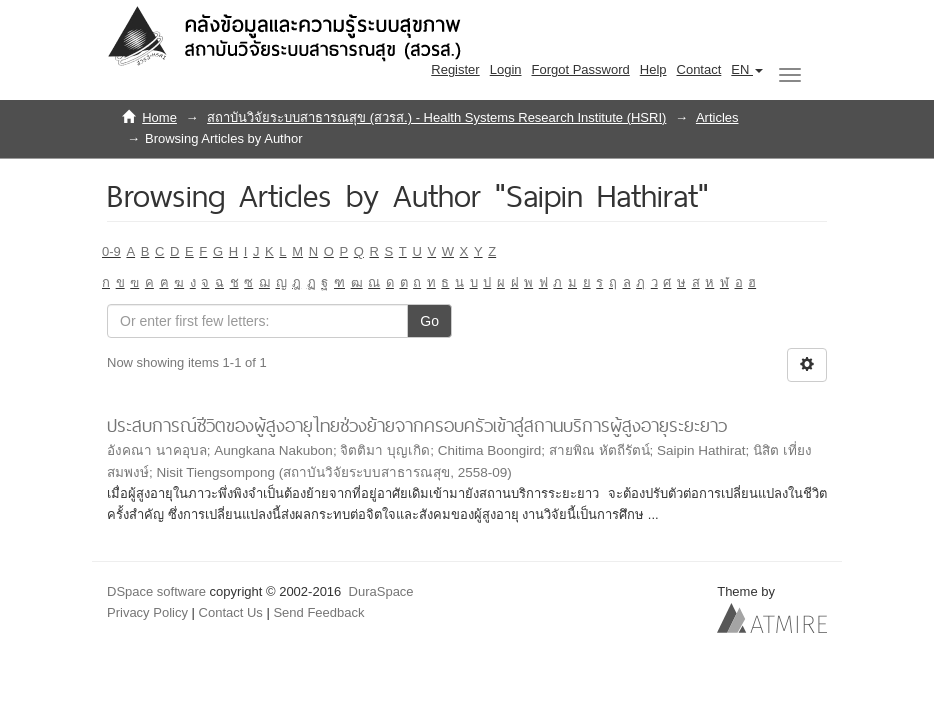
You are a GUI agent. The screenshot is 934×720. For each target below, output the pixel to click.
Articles (717, 117)
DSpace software (156, 591)
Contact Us (231, 612)
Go (429, 321)
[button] (747, 70)
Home (159, 117)
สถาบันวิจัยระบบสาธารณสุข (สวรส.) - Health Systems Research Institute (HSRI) (436, 117)
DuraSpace (381, 591)
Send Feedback (318, 612)
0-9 (111, 251)
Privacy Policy (147, 612)
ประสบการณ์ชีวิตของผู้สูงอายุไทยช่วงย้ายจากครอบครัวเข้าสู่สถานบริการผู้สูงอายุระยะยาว (417, 425)
